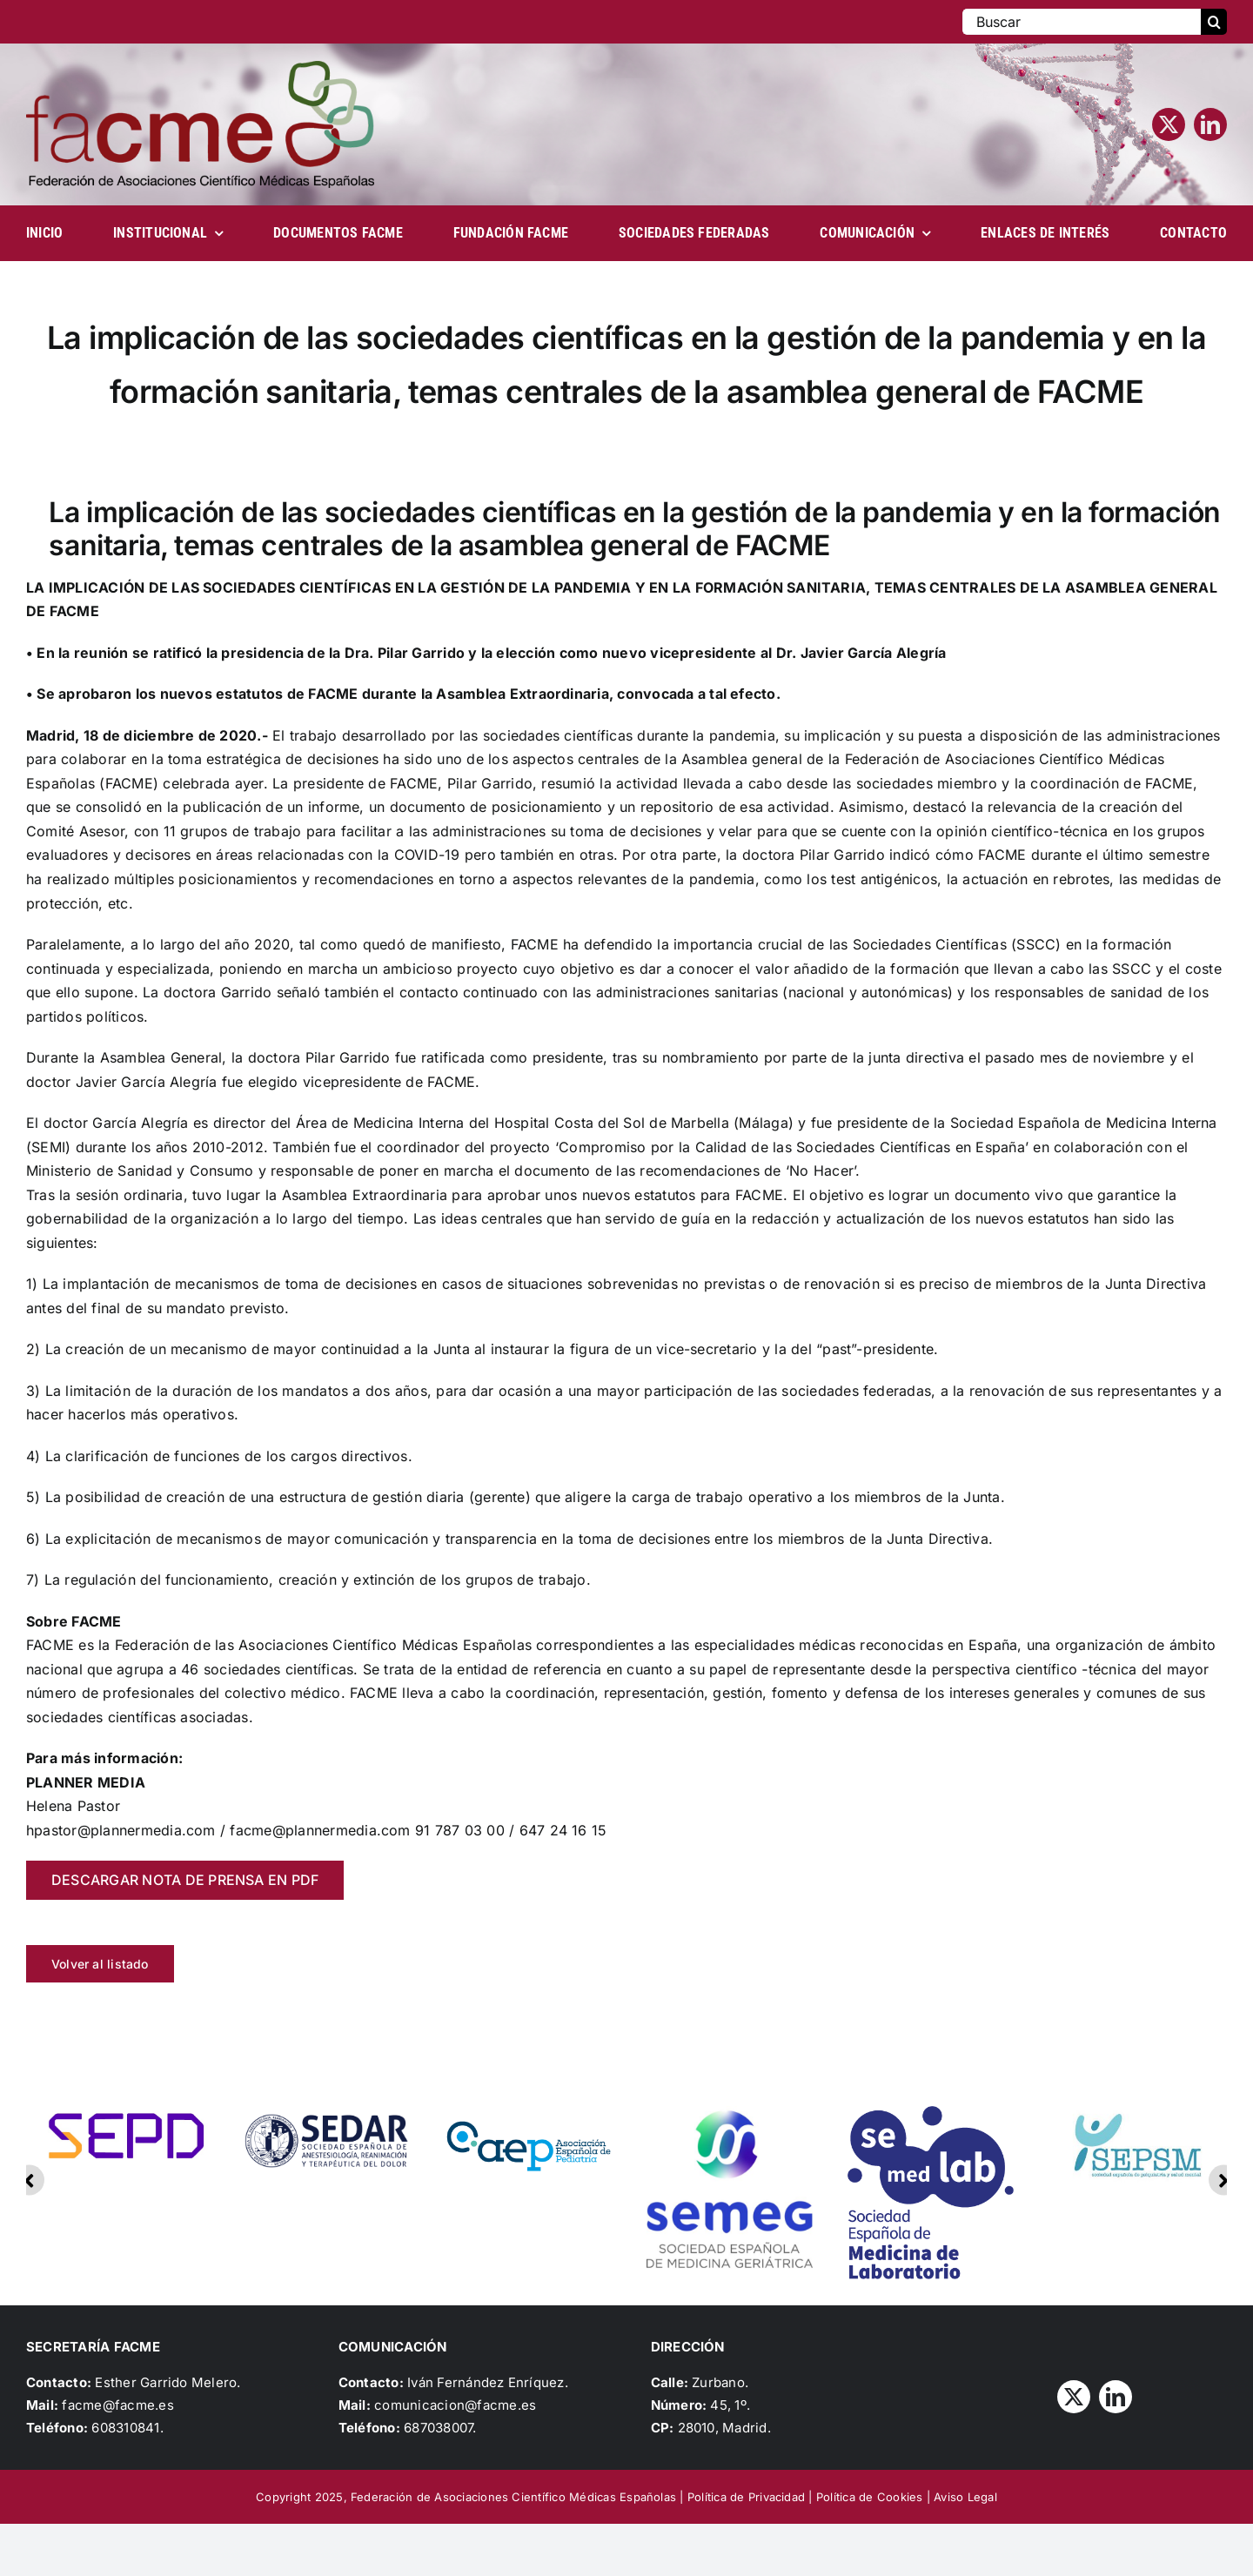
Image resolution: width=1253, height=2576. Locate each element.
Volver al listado (100, 1963)
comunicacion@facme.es (455, 2405)
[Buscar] (1081, 22)
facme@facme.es (117, 2405)
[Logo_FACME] (200, 68)
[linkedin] (1210, 124)
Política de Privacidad (746, 2497)
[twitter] (1168, 124)
